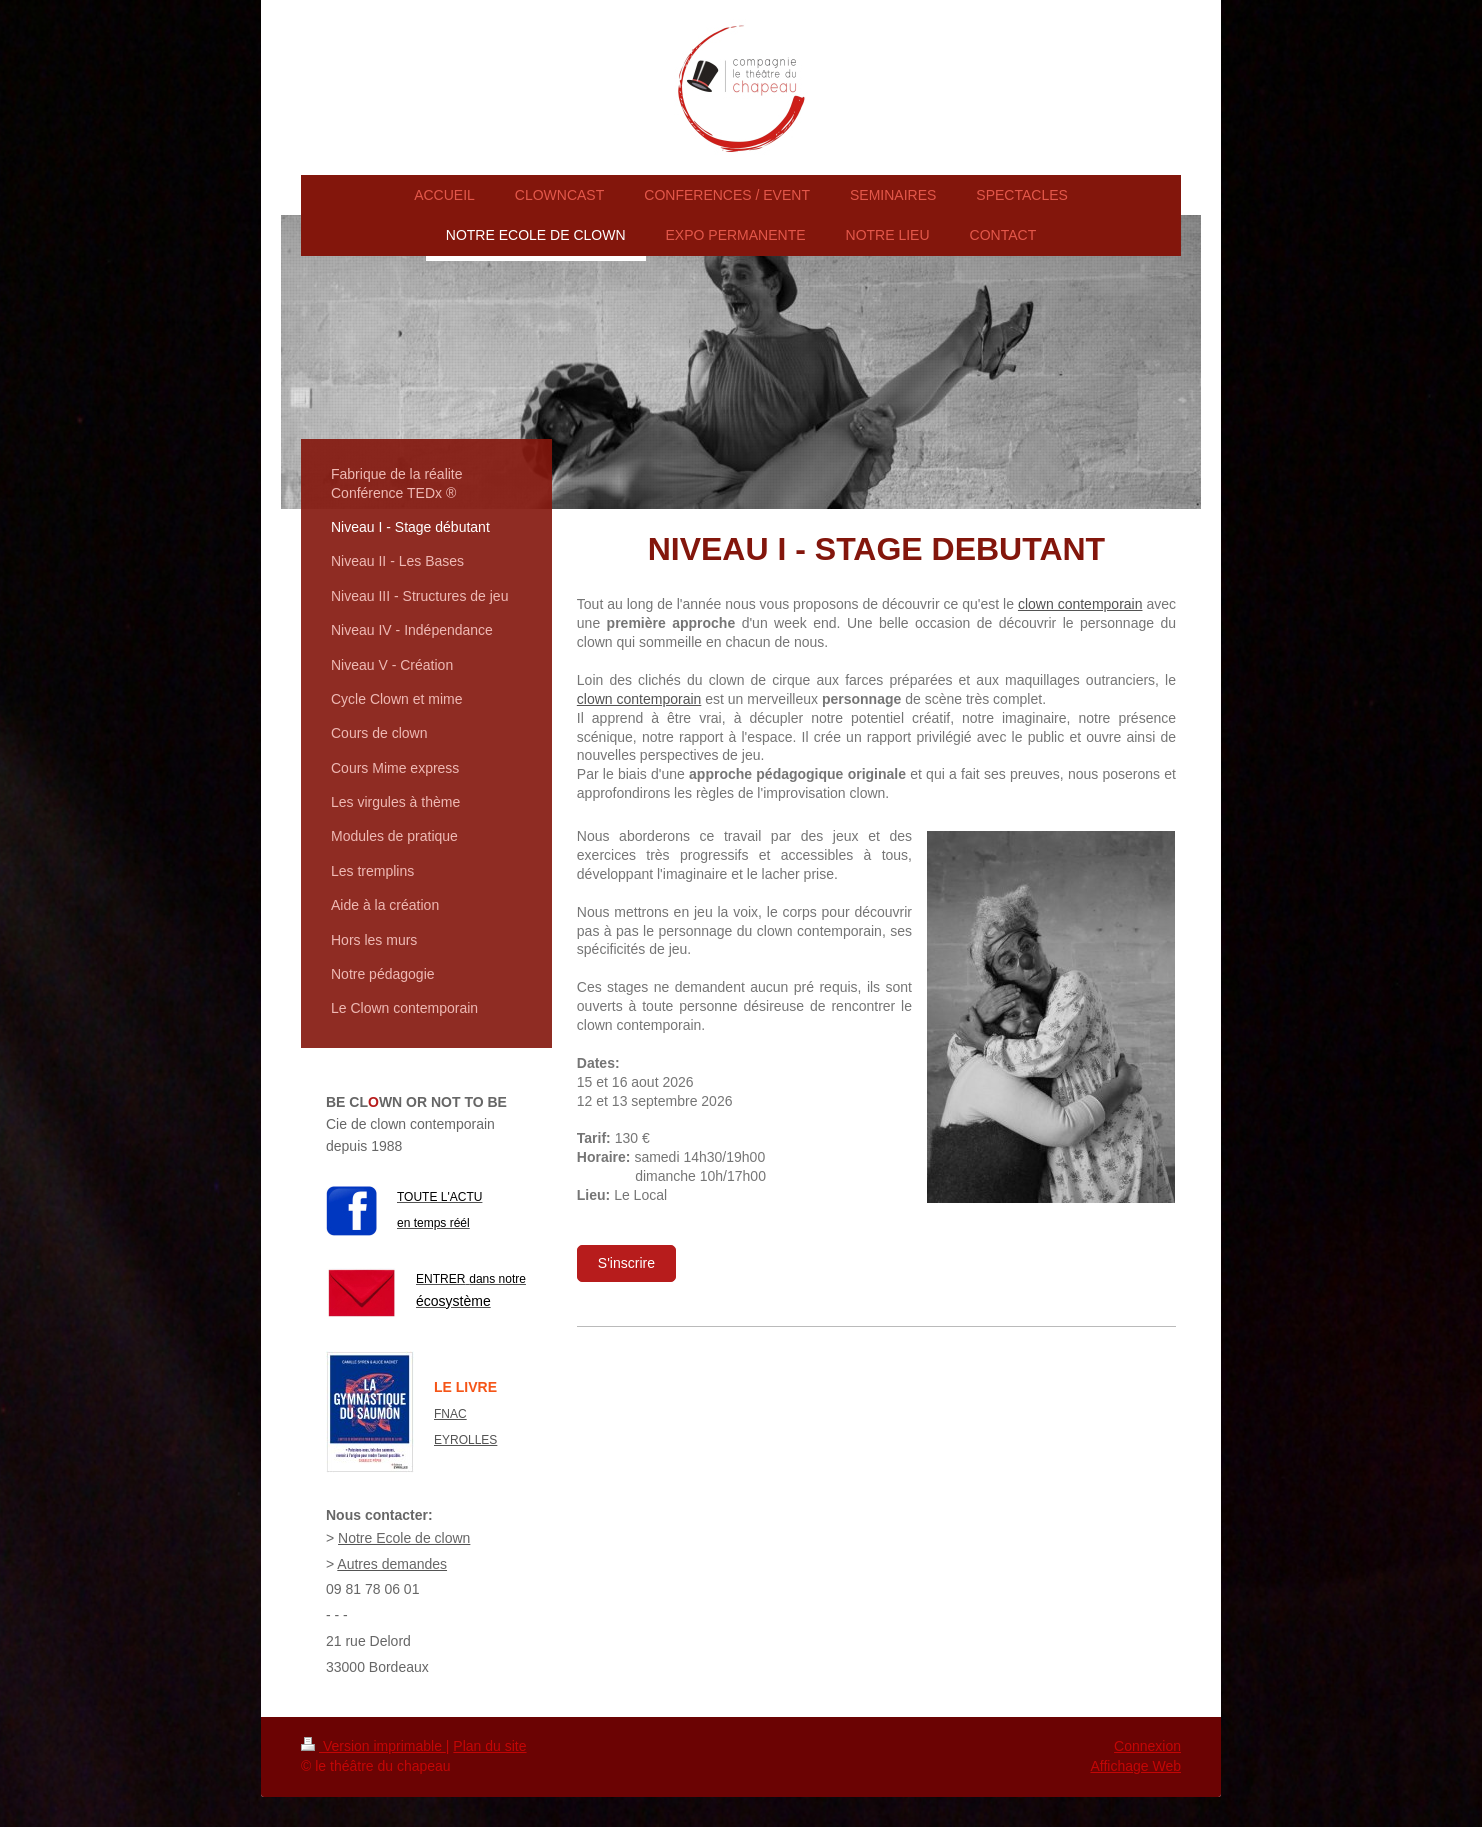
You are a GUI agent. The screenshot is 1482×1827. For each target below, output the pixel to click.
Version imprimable (373, 1746)
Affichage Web (1135, 1766)
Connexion (1147, 1746)
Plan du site (489, 1746)
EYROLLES (465, 1440)
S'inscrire (626, 1263)
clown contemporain (1080, 604)
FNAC (450, 1414)
